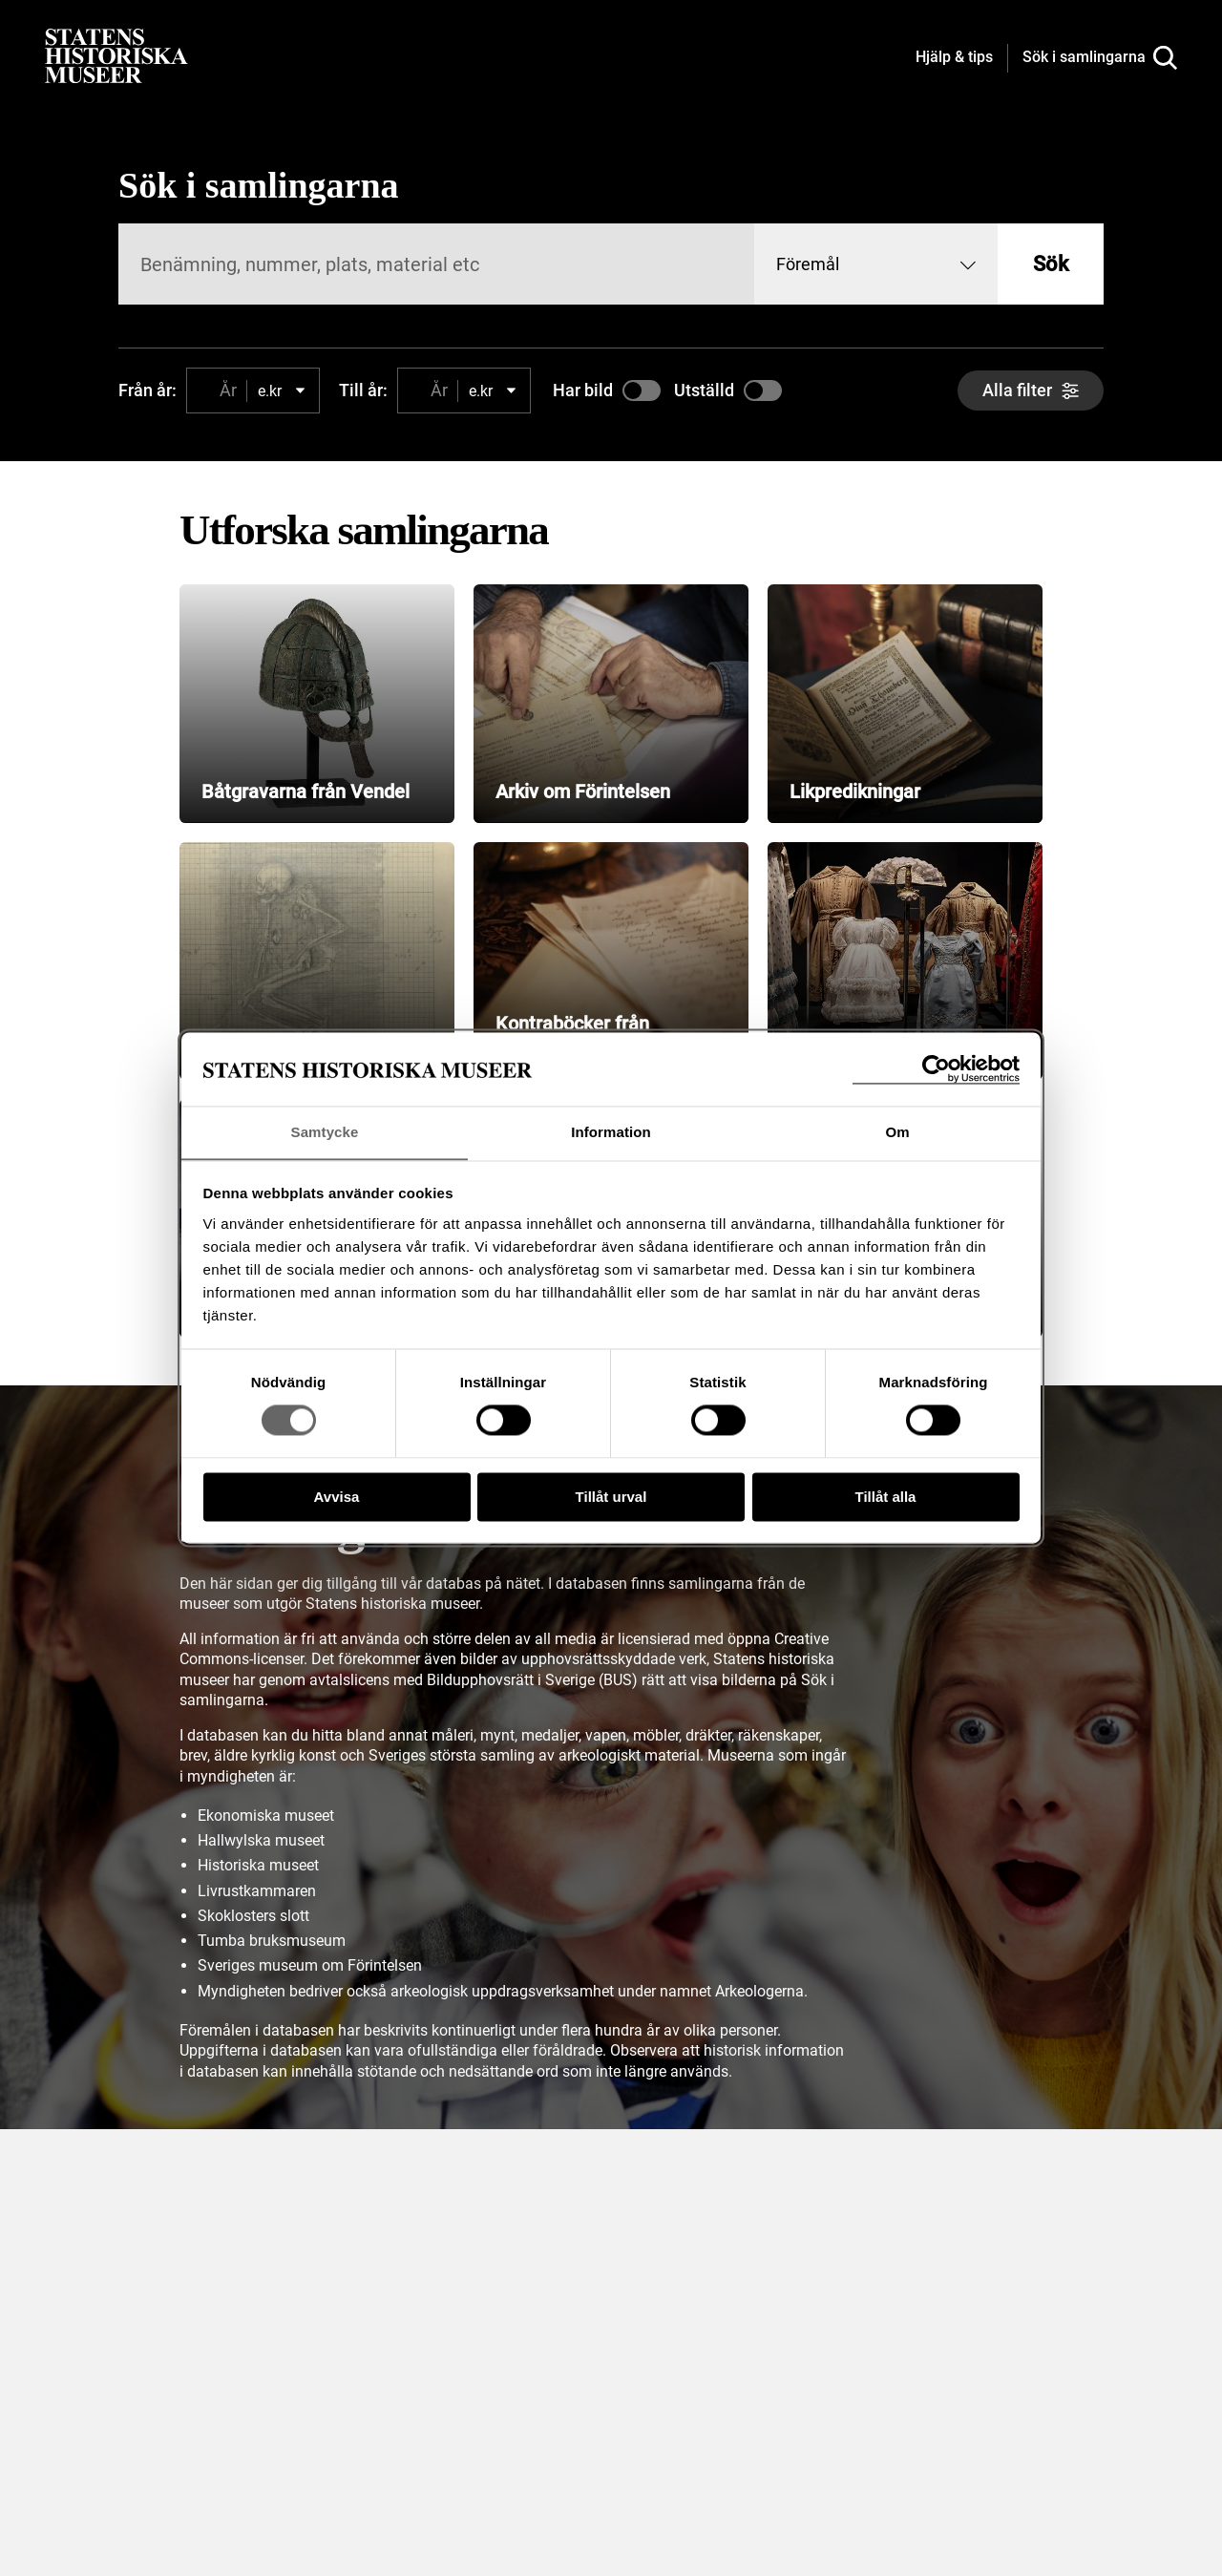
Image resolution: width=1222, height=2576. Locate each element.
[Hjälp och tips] (954, 58)
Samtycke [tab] (325, 1132)
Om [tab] (897, 1132)
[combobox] (876, 264)
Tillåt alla (885, 1497)
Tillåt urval (611, 1497)
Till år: (363, 390)
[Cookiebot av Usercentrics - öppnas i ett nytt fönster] (936, 1069)
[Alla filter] (1031, 390)
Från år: (147, 390)
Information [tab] (611, 1132)
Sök (1050, 264)
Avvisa (337, 1497)
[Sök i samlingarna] (1099, 58)
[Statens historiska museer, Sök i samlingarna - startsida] (116, 55)
